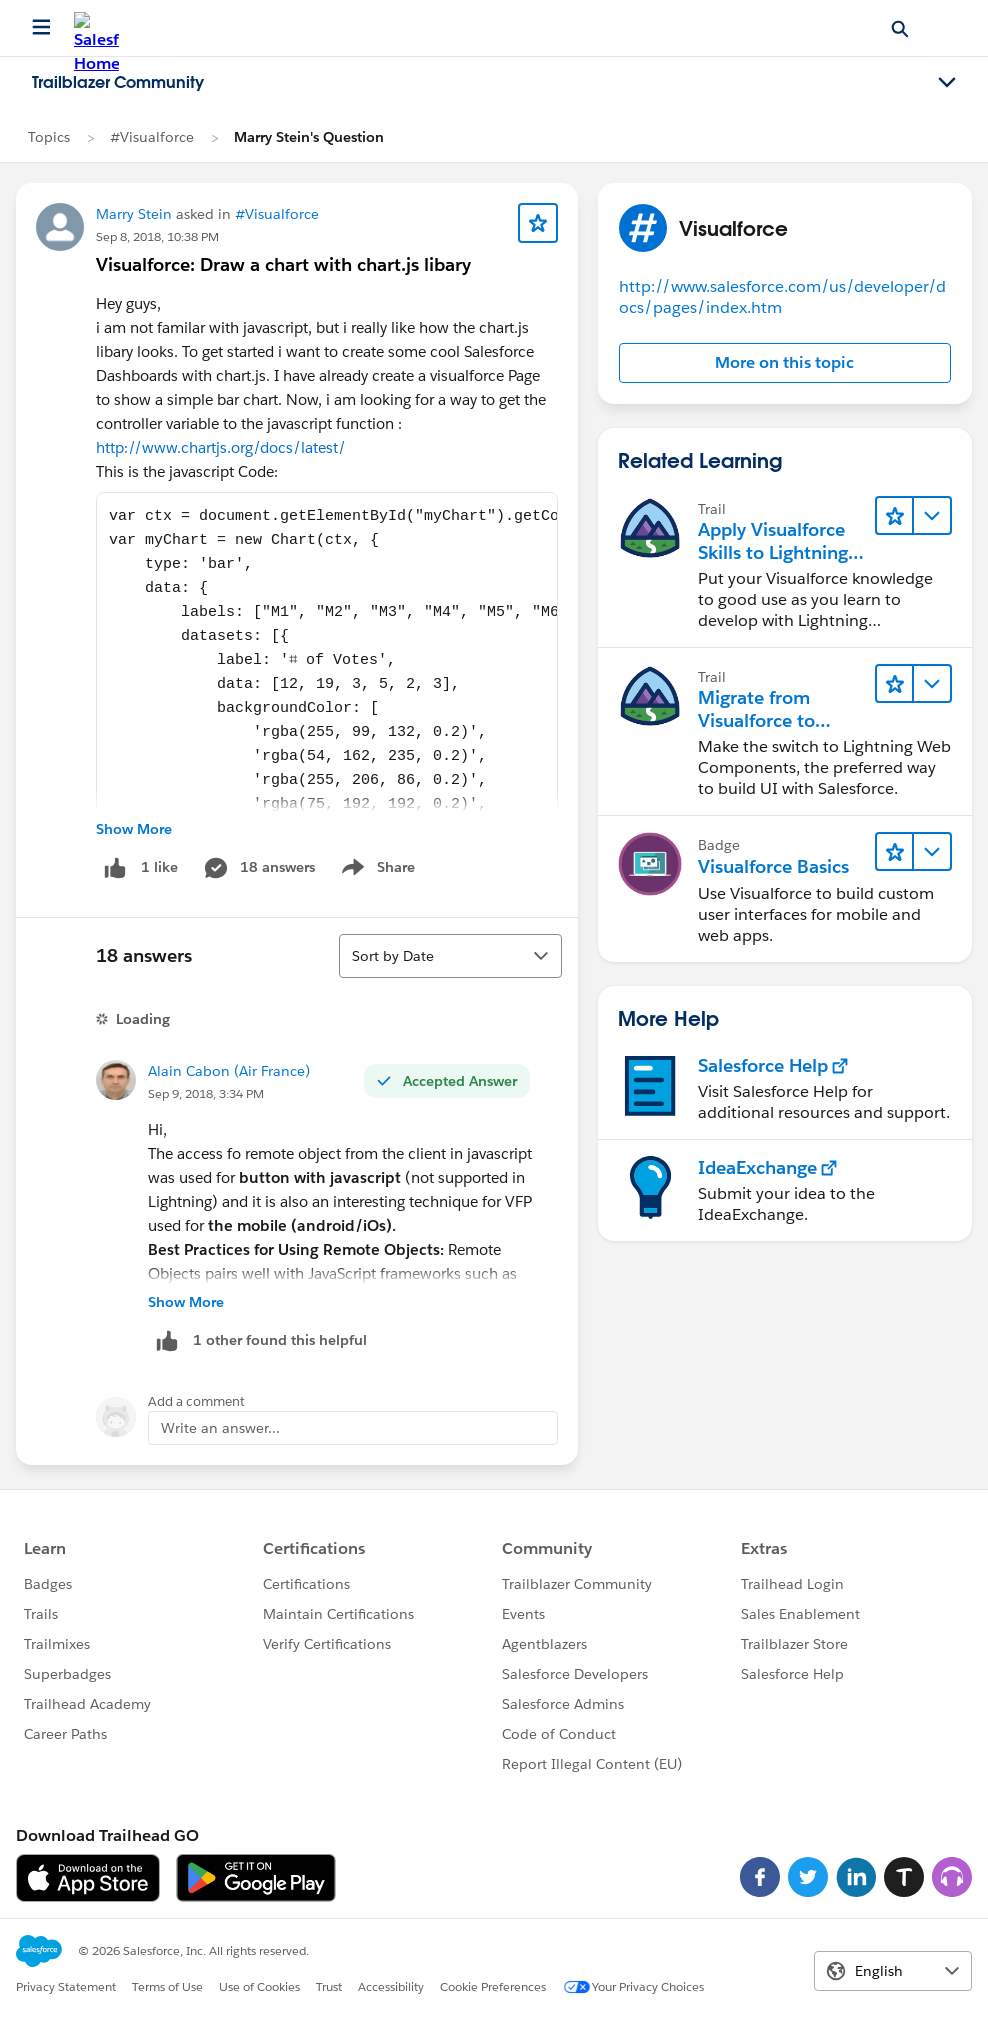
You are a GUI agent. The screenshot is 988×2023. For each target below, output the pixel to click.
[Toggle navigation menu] (947, 83)
